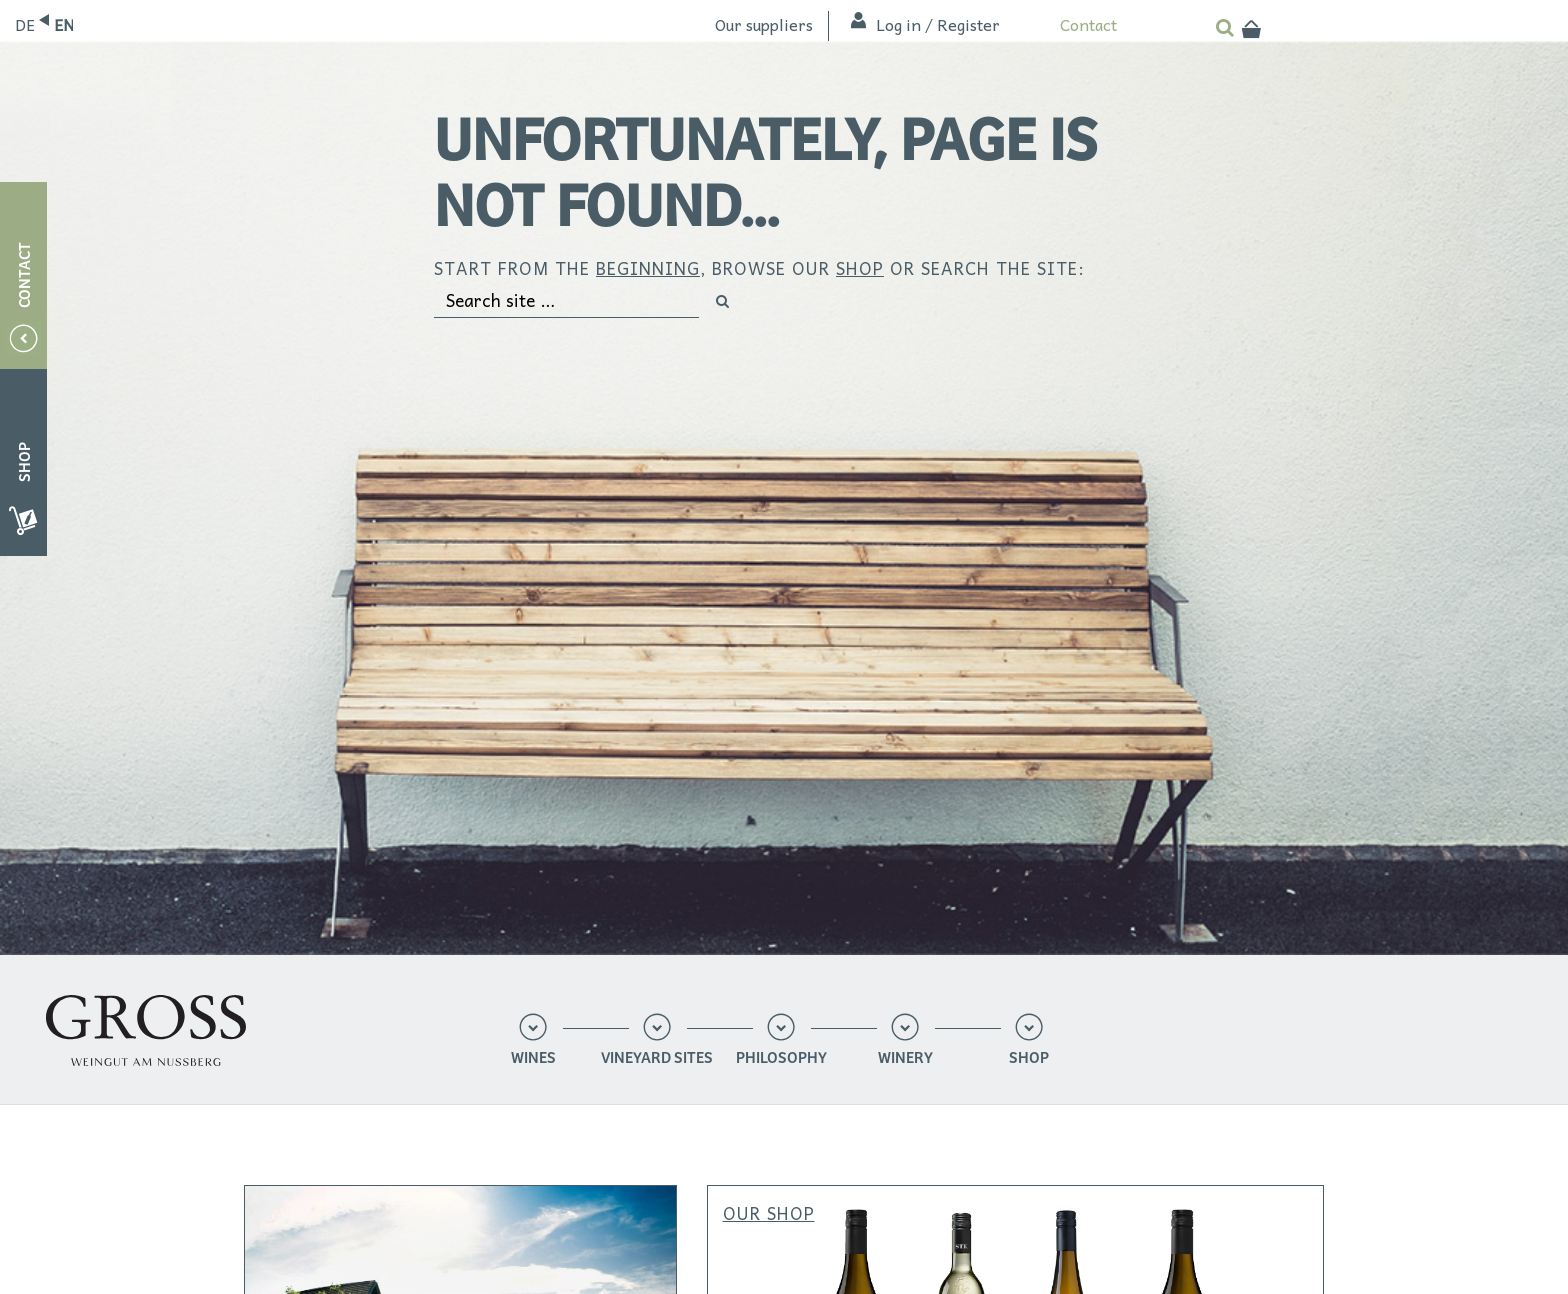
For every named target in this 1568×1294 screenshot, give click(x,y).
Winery (905, 1058)
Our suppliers (764, 24)
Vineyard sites (657, 1058)
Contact (1088, 24)
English (63, 24)
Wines (533, 1058)
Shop (1029, 1058)
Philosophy (781, 1058)
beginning (648, 268)
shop (860, 268)
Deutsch (24, 24)
